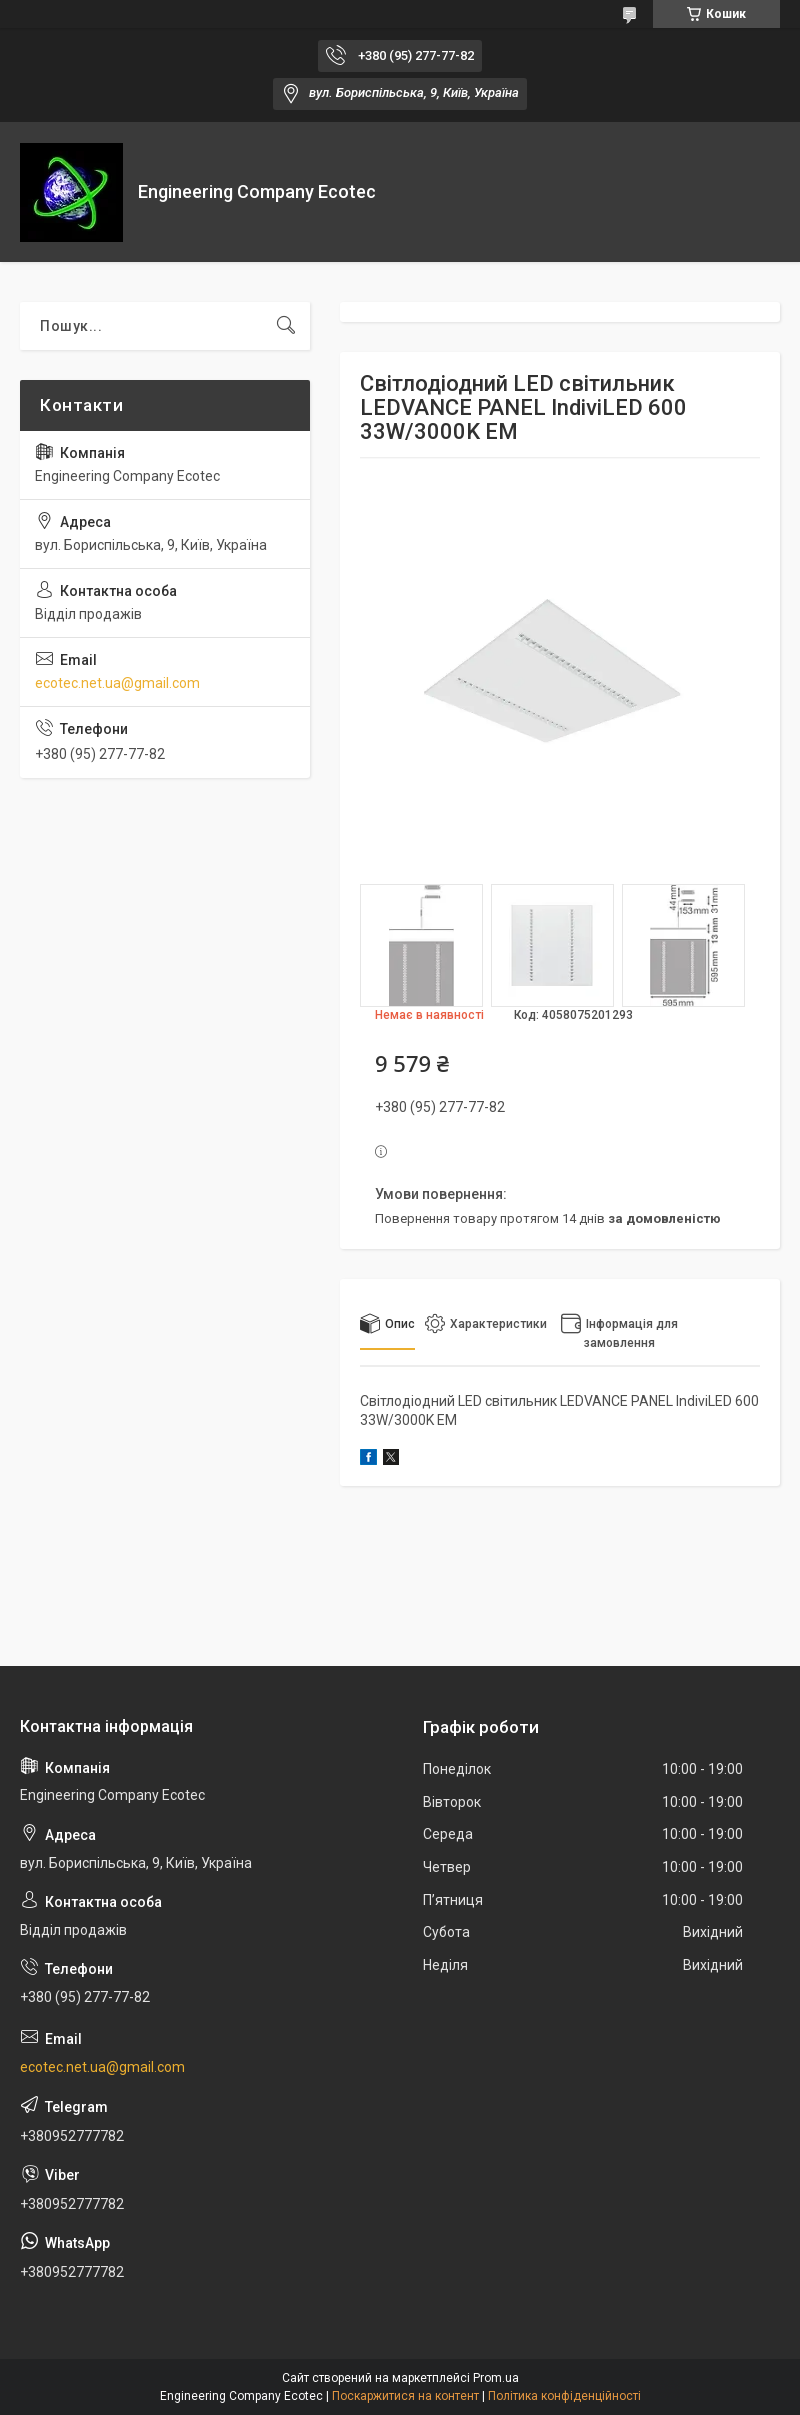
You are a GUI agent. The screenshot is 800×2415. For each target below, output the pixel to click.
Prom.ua (496, 2378)
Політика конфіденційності (564, 2396)
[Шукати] (286, 326)
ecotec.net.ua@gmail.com (117, 683)
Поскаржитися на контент (405, 2396)
